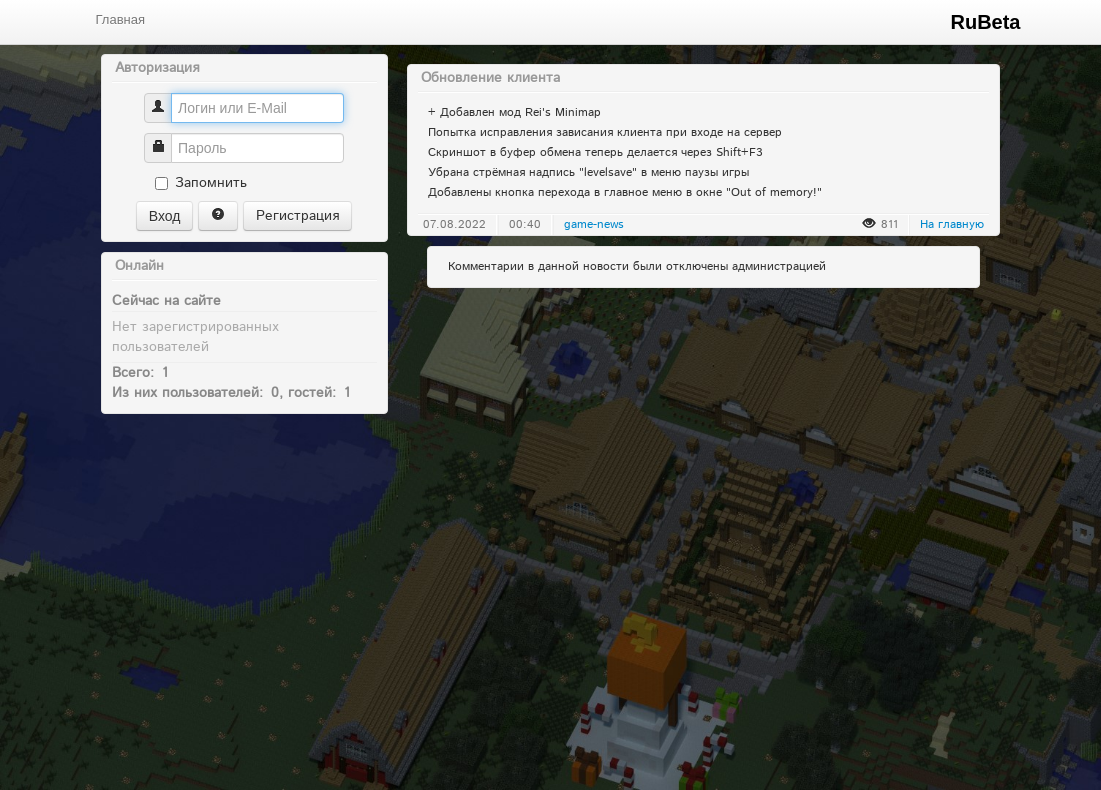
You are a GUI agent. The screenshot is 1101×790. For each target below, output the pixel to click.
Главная (120, 19)
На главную (952, 224)
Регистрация (297, 216)
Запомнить (201, 183)
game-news (594, 224)
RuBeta (985, 22)
